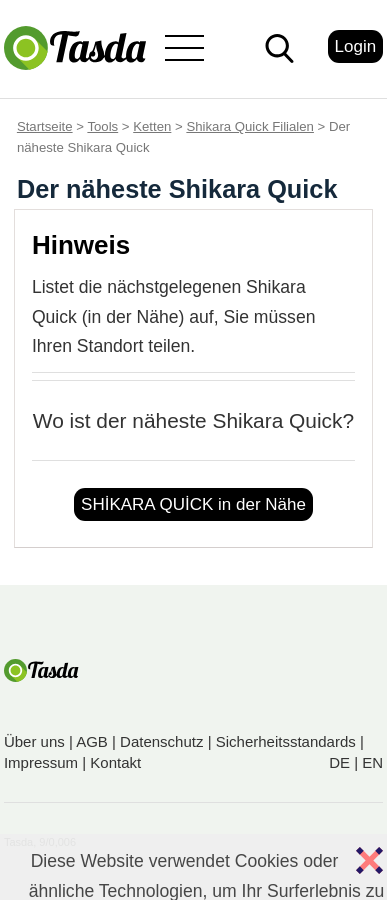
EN (372, 762)
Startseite (45, 126)
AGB (92, 741)
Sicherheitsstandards (286, 741)
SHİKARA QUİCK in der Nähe (193, 504)
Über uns (34, 741)
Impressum (41, 762)
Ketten (152, 126)
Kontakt (115, 762)
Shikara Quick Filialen (250, 126)
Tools (102, 126)
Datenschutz (161, 741)
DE (339, 762)
